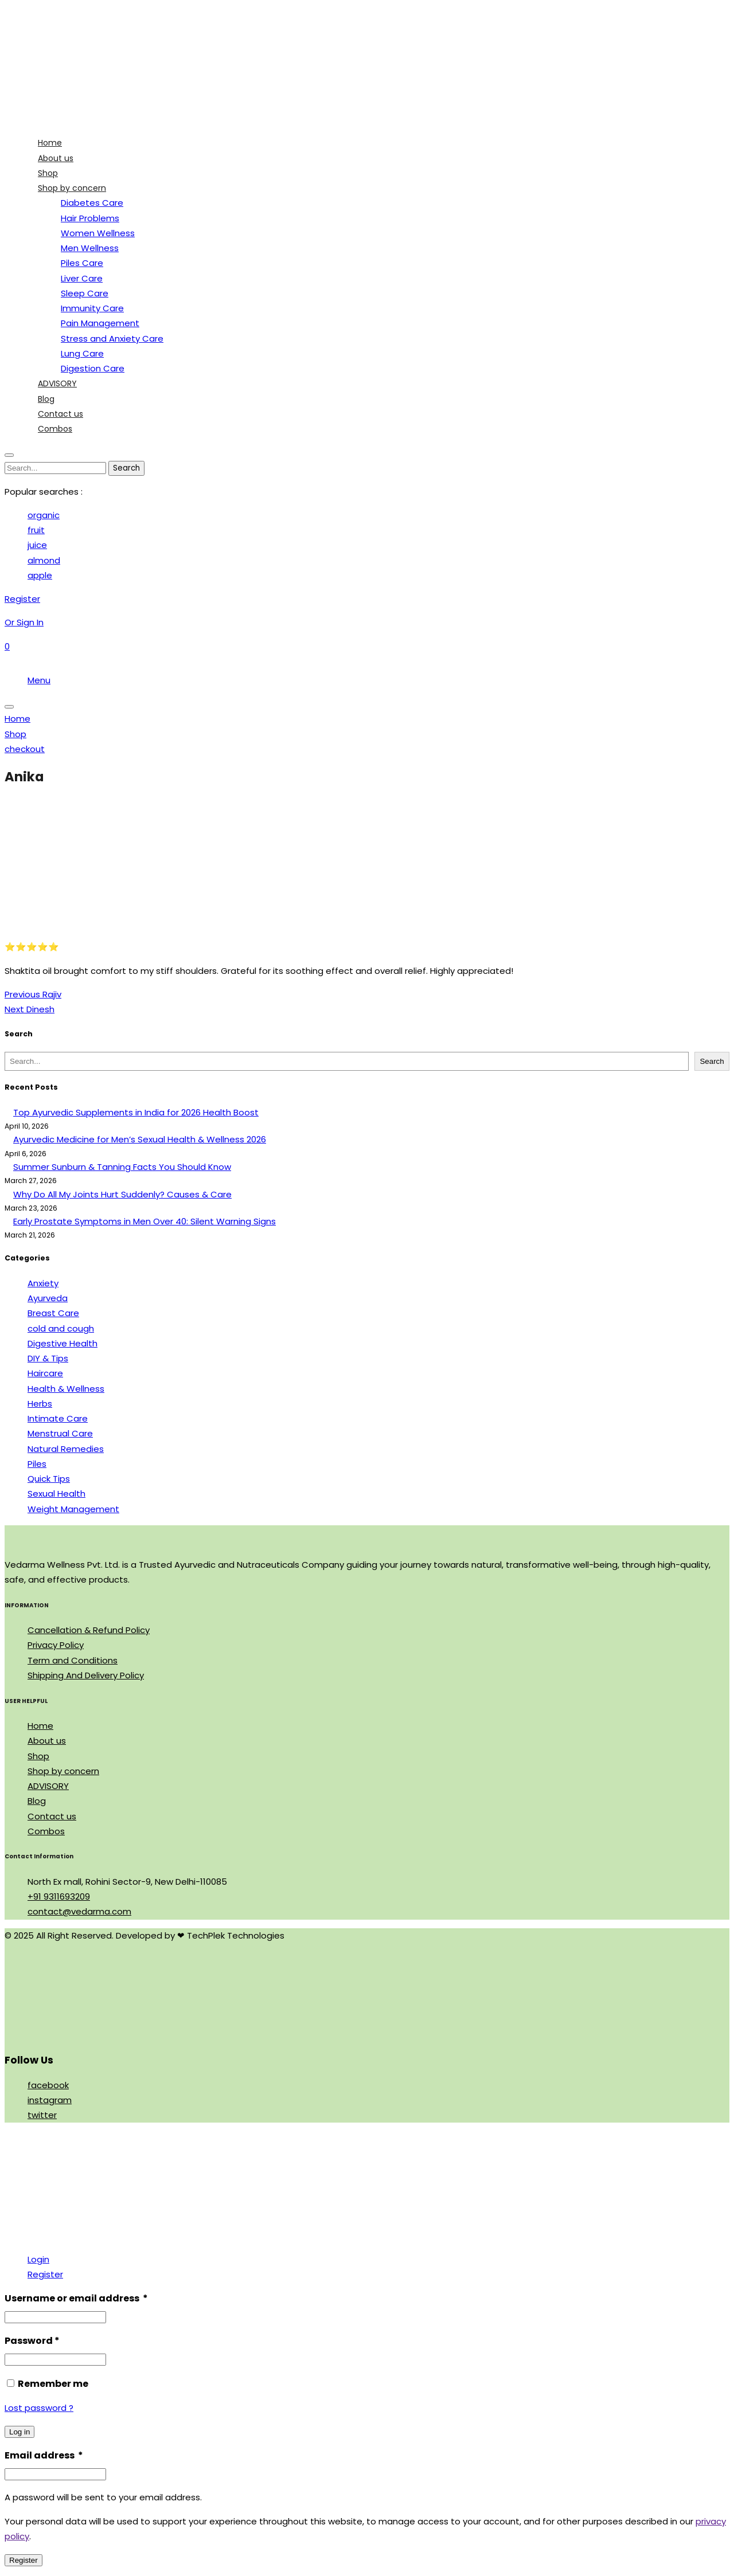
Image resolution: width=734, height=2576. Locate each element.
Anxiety (43, 1283)
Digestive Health (62, 1343)
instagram (50, 2100)
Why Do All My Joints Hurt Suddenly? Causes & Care (122, 1194)
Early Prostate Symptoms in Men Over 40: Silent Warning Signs (144, 1221)
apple (40, 575)
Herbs (40, 1403)
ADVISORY (48, 1786)
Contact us (52, 1816)
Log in (19, 2432)
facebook (48, 2085)
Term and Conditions (73, 1660)
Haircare (45, 1373)
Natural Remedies (66, 1449)
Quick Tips (49, 1479)
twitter (42, 2115)
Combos (46, 1831)
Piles (37, 1464)
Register (45, 2274)
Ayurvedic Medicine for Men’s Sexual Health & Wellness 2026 (139, 1139)
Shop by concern (63, 1771)
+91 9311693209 (59, 1896)
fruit (36, 530)
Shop (38, 1756)
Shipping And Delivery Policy (86, 1675)
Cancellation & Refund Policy (89, 1630)
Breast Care (53, 1313)
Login (38, 2259)
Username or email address (76, 2298)
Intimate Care (58, 1418)
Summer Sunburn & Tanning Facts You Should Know (122, 1167)
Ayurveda (48, 1298)
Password (32, 2340)
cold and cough (61, 1328)
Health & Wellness (66, 1389)
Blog (37, 1801)
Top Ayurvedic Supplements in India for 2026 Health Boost (136, 1112)
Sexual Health (56, 1493)
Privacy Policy (56, 1645)
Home (40, 1726)
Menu (39, 680)
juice (37, 545)
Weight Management (73, 1509)
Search (712, 1061)
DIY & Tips (48, 1358)
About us (47, 1741)
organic (44, 515)
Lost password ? (39, 2408)
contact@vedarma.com (79, 1911)
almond (44, 560)
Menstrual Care (60, 1433)
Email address (44, 2455)
